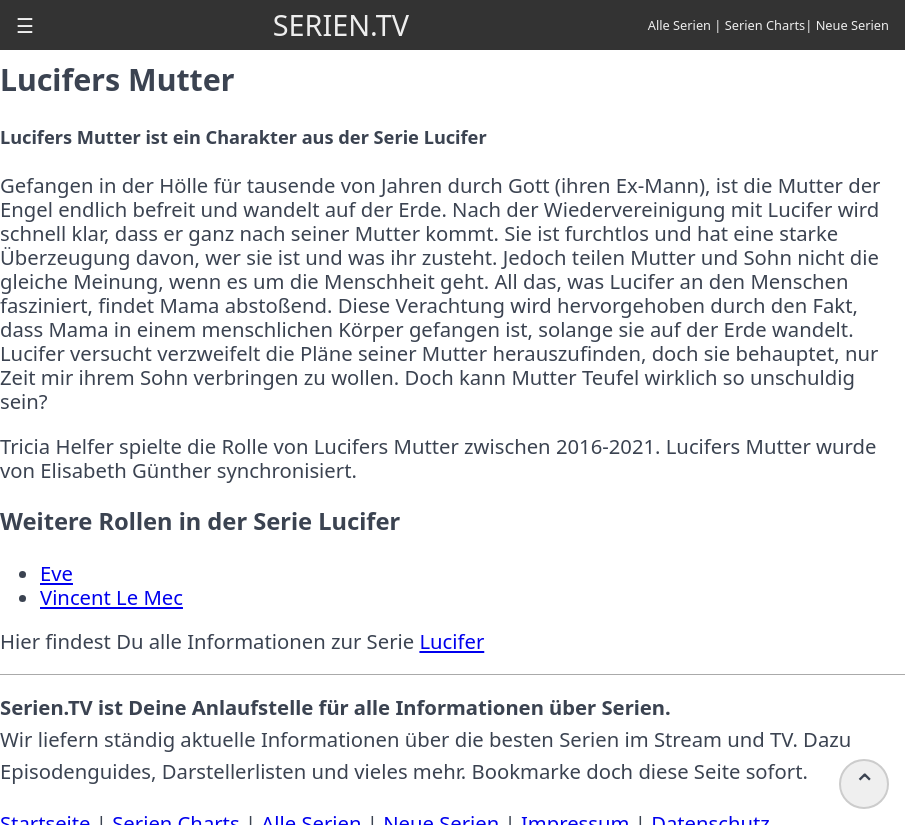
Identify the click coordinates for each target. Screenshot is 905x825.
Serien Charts (765, 25)
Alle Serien (679, 25)
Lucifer (451, 641)
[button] (25, 25)
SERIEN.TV (341, 24)
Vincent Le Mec (111, 597)
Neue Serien (852, 25)
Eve (56, 573)
